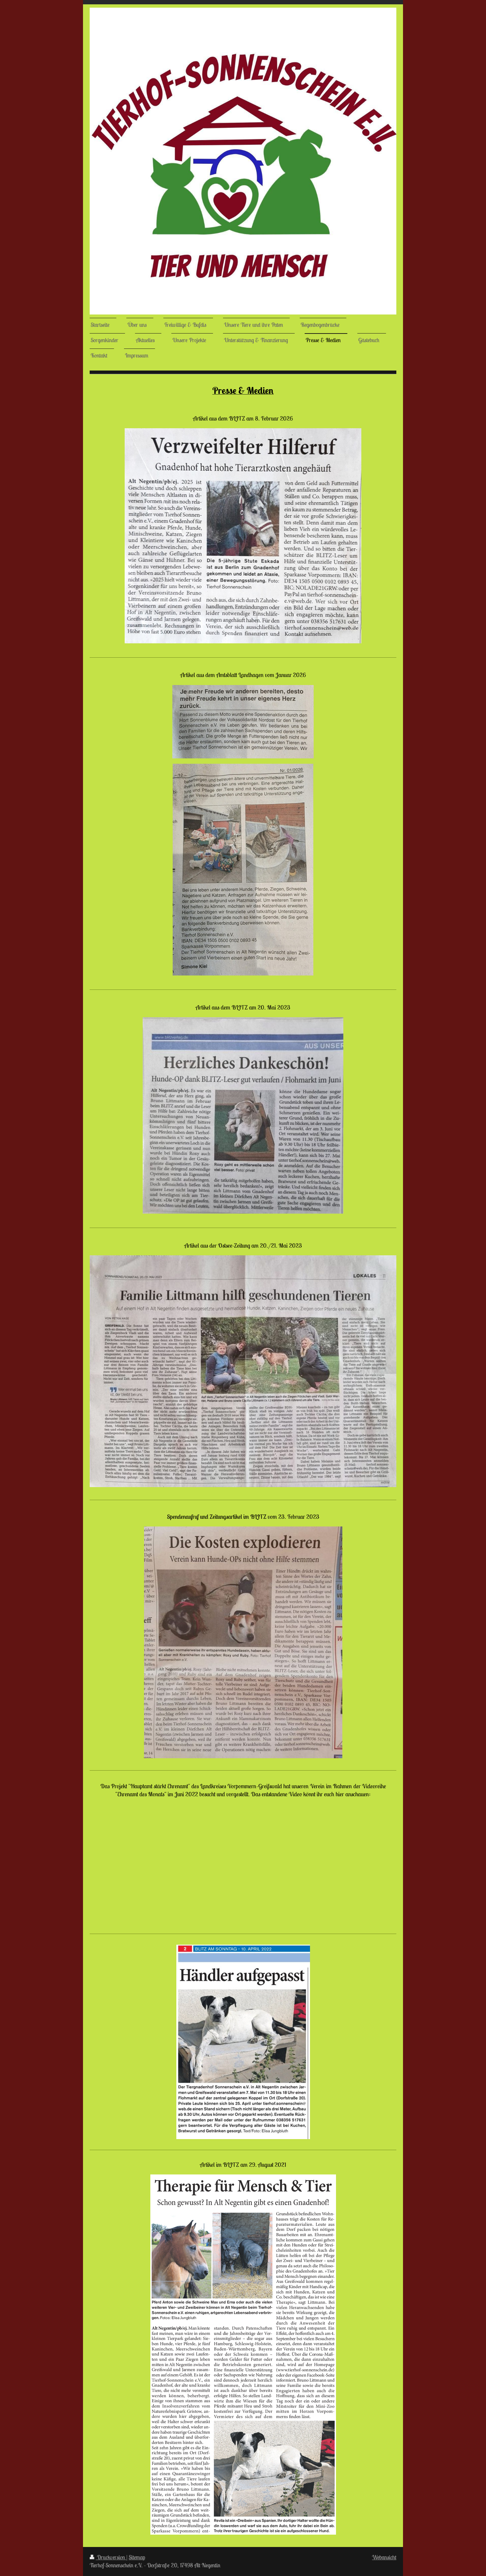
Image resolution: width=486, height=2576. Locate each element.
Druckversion (108, 2557)
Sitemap (137, 2557)
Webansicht (384, 2557)
